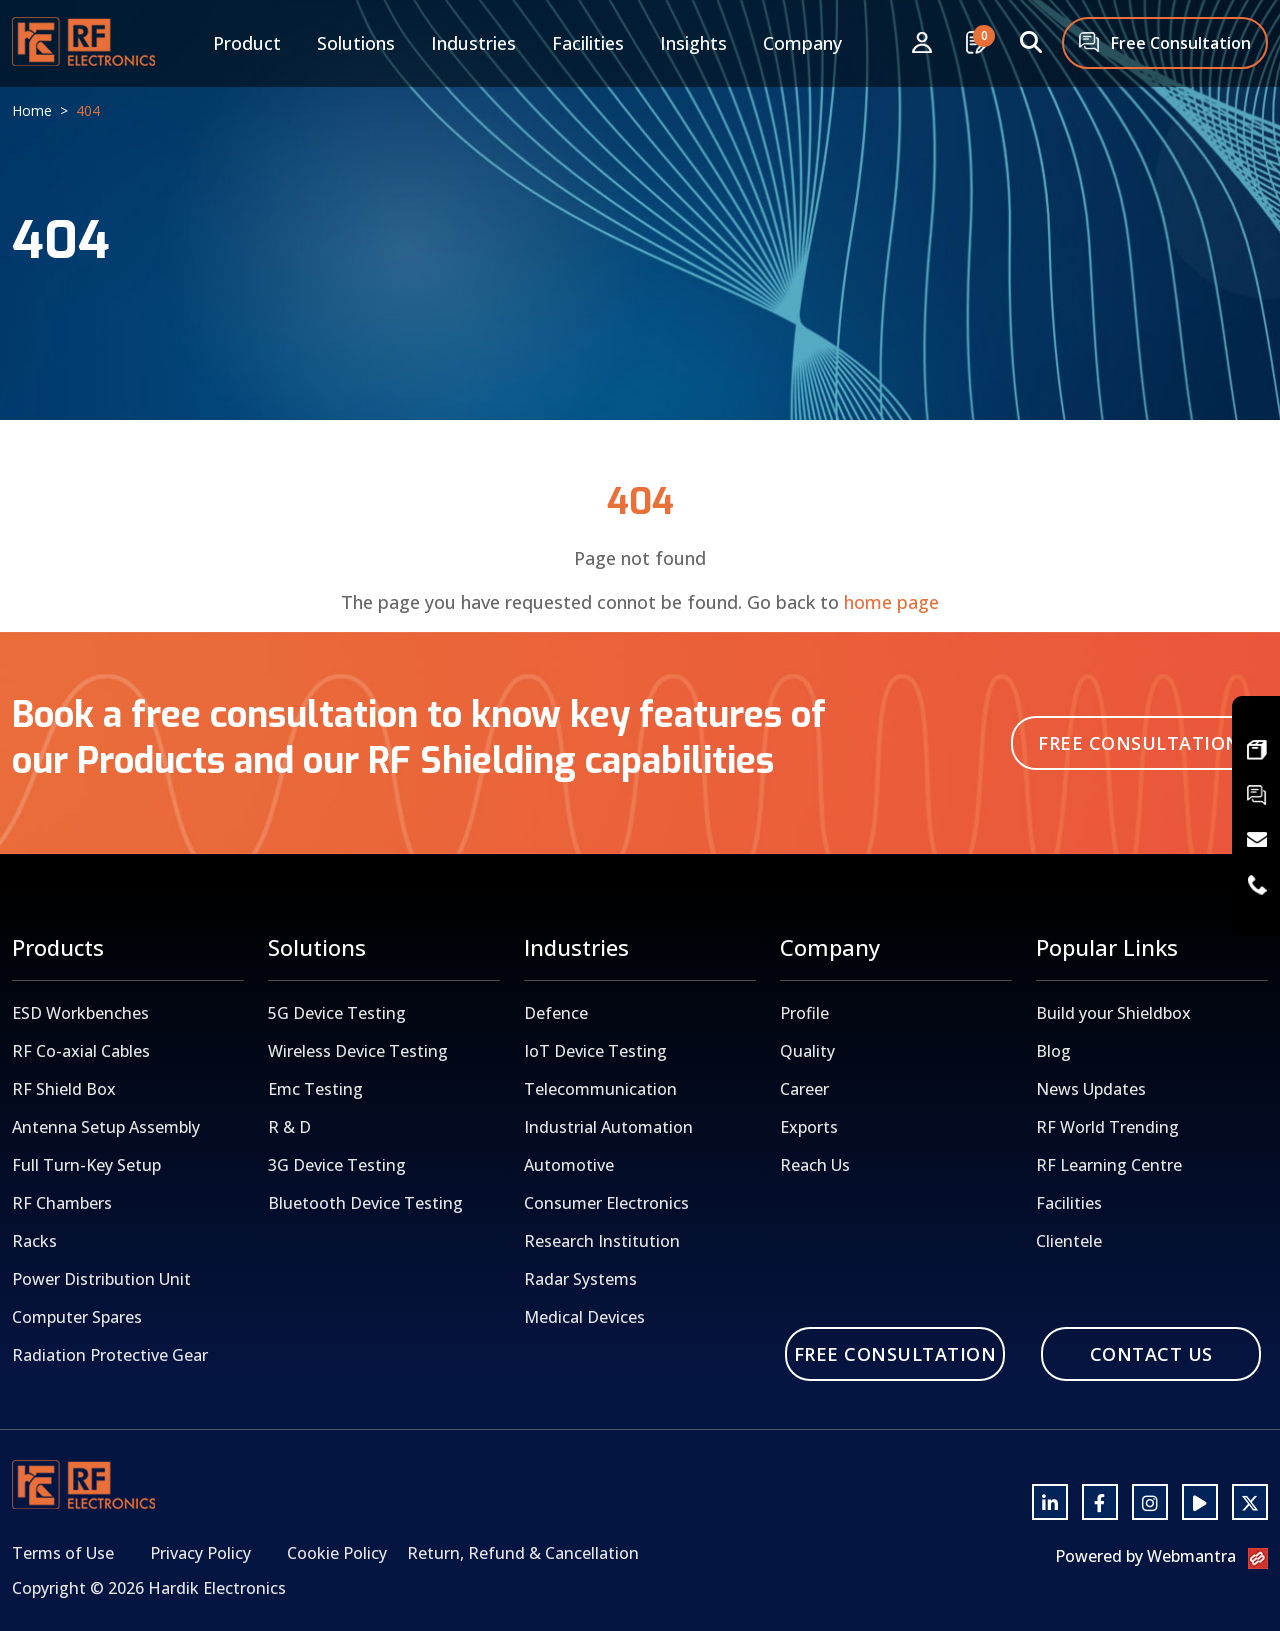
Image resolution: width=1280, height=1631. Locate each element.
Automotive (569, 1165)
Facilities (588, 43)
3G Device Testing (337, 1165)
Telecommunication (600, 1089)
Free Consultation (1165, 44)
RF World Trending (1107, 1127)
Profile (804, 1013)
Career (804, 1089)
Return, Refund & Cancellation (523, 1553)
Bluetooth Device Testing (365, 1203)
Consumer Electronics (606, 1203)
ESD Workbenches (80, 1013)
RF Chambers (62, 1203)
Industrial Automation (608, 1127)
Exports (809, 1127)
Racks (34, 1241)
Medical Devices (584, 1317)
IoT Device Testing (595, 1051)
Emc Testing (315, 1089)
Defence (556, 1013)
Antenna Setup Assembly (106, 1127)
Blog (1053, 1051)
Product (247, 43)
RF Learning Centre (1109, 1165)
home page (891, 602)
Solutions (356, 43)
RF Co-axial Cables (81, 1051)
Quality (807, 1051)
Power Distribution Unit (101, 1279)
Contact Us (1151, 1354)
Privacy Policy (200, 1553)
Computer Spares (77, 1317)
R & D (289, 1127)
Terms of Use (63, 1553)
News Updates (1091, 1089)
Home (32, 110)
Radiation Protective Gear (110, 1355)
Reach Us (815, 1165)
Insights (693, 43)
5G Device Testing (337, 1013)
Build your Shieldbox (1113, 1013)
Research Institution (602, 1241)
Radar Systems (580, 1279)
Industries (473, 43)
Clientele (1069, 1241)
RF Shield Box (64, 1089)
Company (802, 43)
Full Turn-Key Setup (86, 1165)
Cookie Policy (337, 1553)
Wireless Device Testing (358, 1051)
